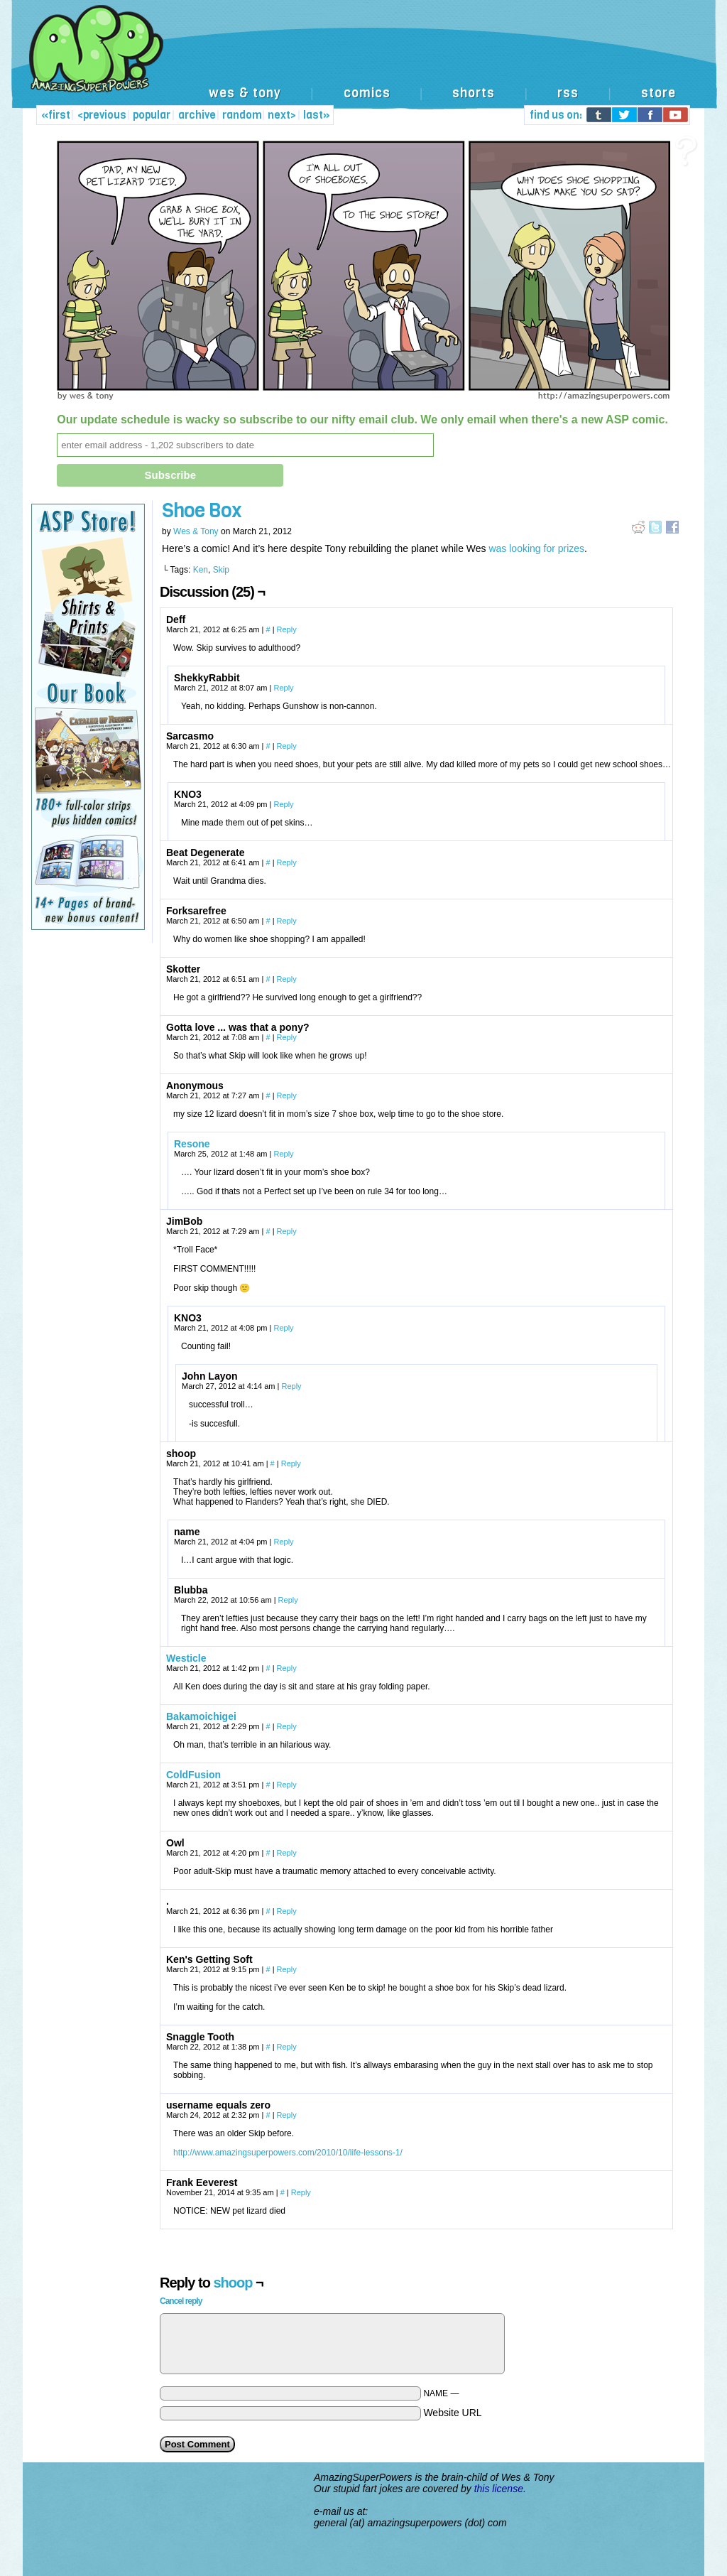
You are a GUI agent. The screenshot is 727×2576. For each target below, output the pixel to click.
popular (151, 115)
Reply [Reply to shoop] (291, 1463)
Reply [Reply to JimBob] (287, 1231)
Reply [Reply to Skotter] (287, 979)
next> (282, 115)
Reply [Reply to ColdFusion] (287, 1784)
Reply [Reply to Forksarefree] (287, 920)
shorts (473, 93)
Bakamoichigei (201, 1716)
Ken (200, 570)
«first (55, 115)
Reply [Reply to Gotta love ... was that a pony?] (287, 1037)
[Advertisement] (437, 48)
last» (316, 115)
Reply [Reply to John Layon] (291, 1386)
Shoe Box (201, 510)
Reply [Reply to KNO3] (283, 804)
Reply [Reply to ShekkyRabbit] (283, 687)
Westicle (186, 1658)
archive (197, 115)
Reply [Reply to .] (287, 1911)
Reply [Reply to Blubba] (288, 1600)
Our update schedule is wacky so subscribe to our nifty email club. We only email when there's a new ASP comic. (362, 419)
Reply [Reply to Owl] (287, 1853)
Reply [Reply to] (287, 1095)
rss (568, 93)
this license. (500, 2488)
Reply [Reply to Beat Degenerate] (287, 862)
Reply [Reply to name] (283, 1541)
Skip (221, 570)
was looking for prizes (535, 548)
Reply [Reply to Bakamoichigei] (287, 1726)
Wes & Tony (196, 531)
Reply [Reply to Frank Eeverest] (301, 2192)
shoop (232, 2282)
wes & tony (245, 93)
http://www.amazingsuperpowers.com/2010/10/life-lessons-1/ (288, 2153)
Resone (192, 1143)
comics (367, 93)
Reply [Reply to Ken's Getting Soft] (287, 1969)
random (242, 115)
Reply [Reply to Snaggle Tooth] (287, 2046)
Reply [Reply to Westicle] (287, 1668)
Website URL (452, 2412)
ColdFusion (193, 1774)
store (658, 93)
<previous (101, 115)
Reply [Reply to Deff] (287, 629)
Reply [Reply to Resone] (283, 1153)
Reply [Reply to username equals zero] (287, 2115)
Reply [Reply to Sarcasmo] (287, 746)
